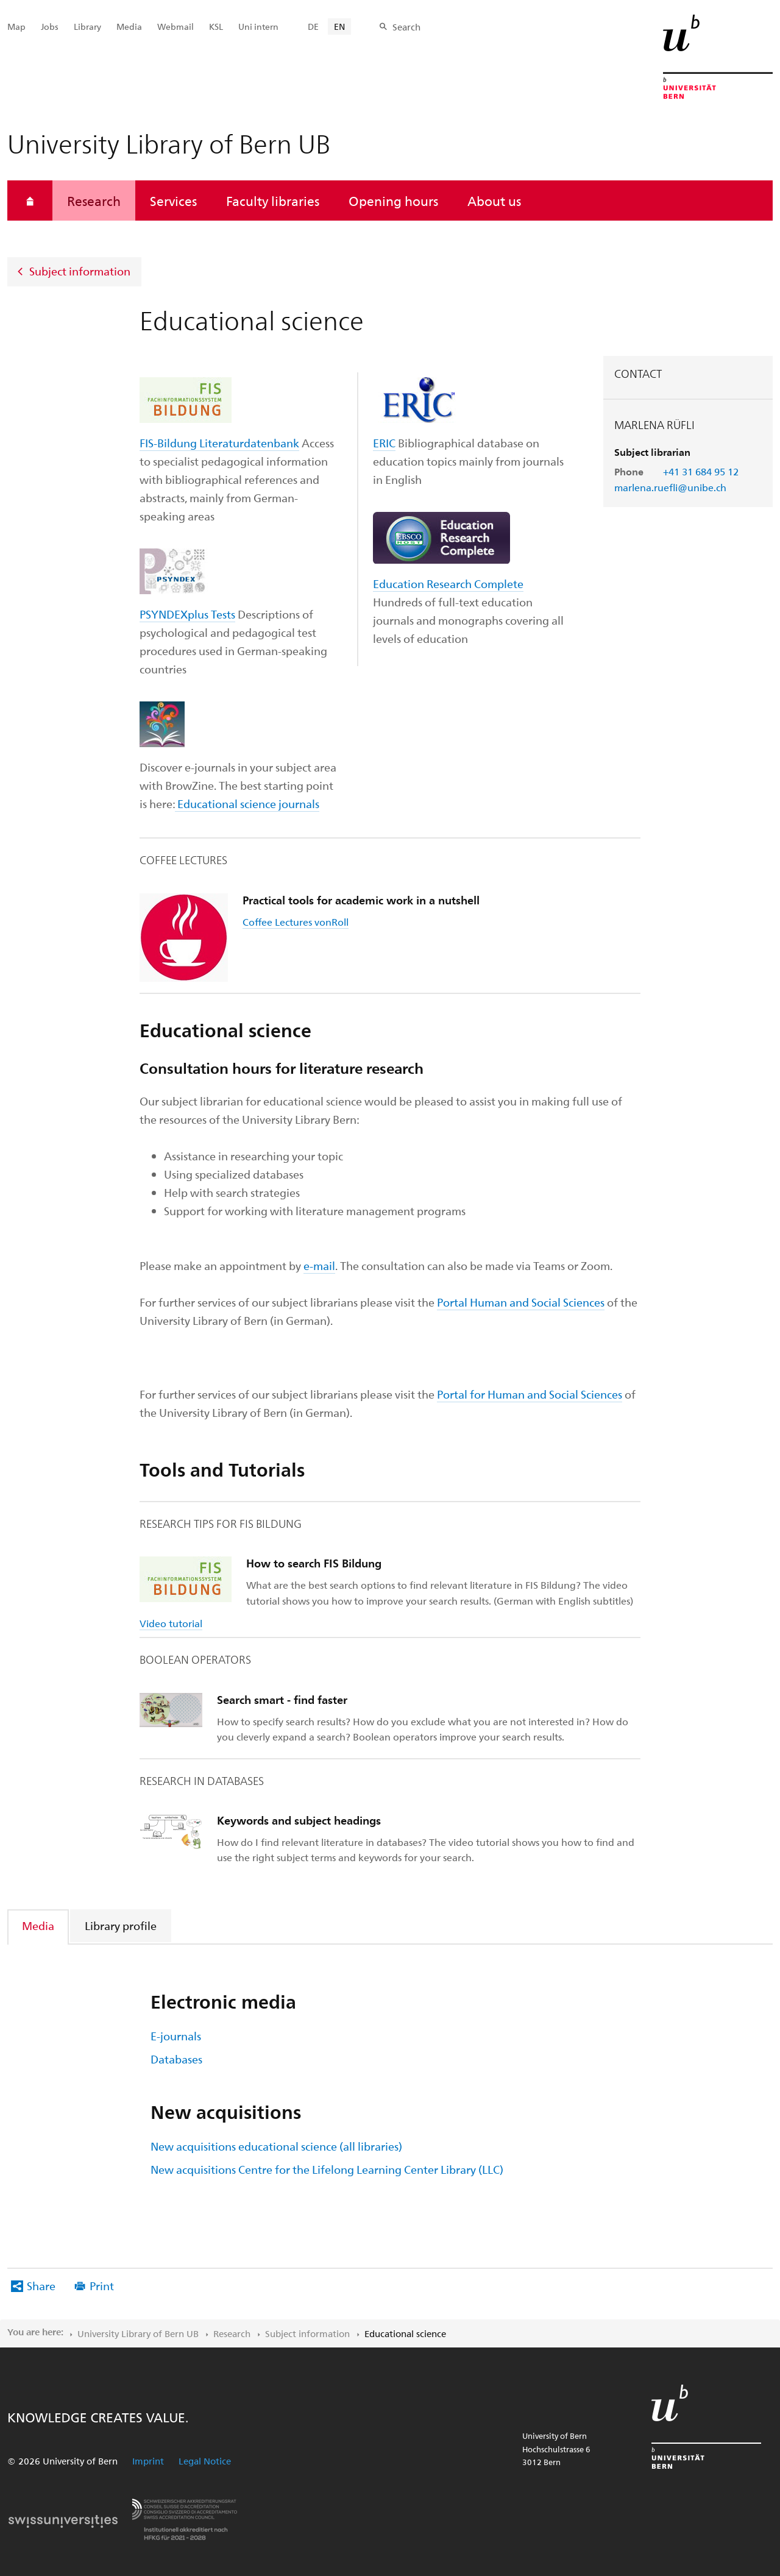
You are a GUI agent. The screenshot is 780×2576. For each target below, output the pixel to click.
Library (87, 26)
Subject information (79, 271)
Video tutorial (171, 1623)
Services (173, 200)
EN (339, 26)
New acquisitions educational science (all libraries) (276, 2146)
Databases (176, 2059)
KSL (216, 26)
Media (38, 1925)
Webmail (175, 26)
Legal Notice (205, 2461)
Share (41, 2285)
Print (102, 2285)
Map (16, 26)
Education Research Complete (448, 583)
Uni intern (258, 26)
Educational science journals (248, 803)
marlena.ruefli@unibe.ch (670, 487)
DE (313, 26)
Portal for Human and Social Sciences (529, 1394)
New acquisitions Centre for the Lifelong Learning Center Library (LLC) (327, 2169)
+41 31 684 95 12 (701, 471)
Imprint (148, 2461)
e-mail (319, 1265)
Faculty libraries (272, 200)
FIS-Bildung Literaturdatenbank (219, 442)
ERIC (384, 442)
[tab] (38, 1925)
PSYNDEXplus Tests (187, 614)
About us (494, 200)
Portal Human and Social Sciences (520, 1302)
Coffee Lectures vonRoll (296, 921)
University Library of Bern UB (138, 2333)
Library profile (121, 1925)
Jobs (49, 26)
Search (406, 27)
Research (94, 200)
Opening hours (393, 200)
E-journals (176, 2035)
